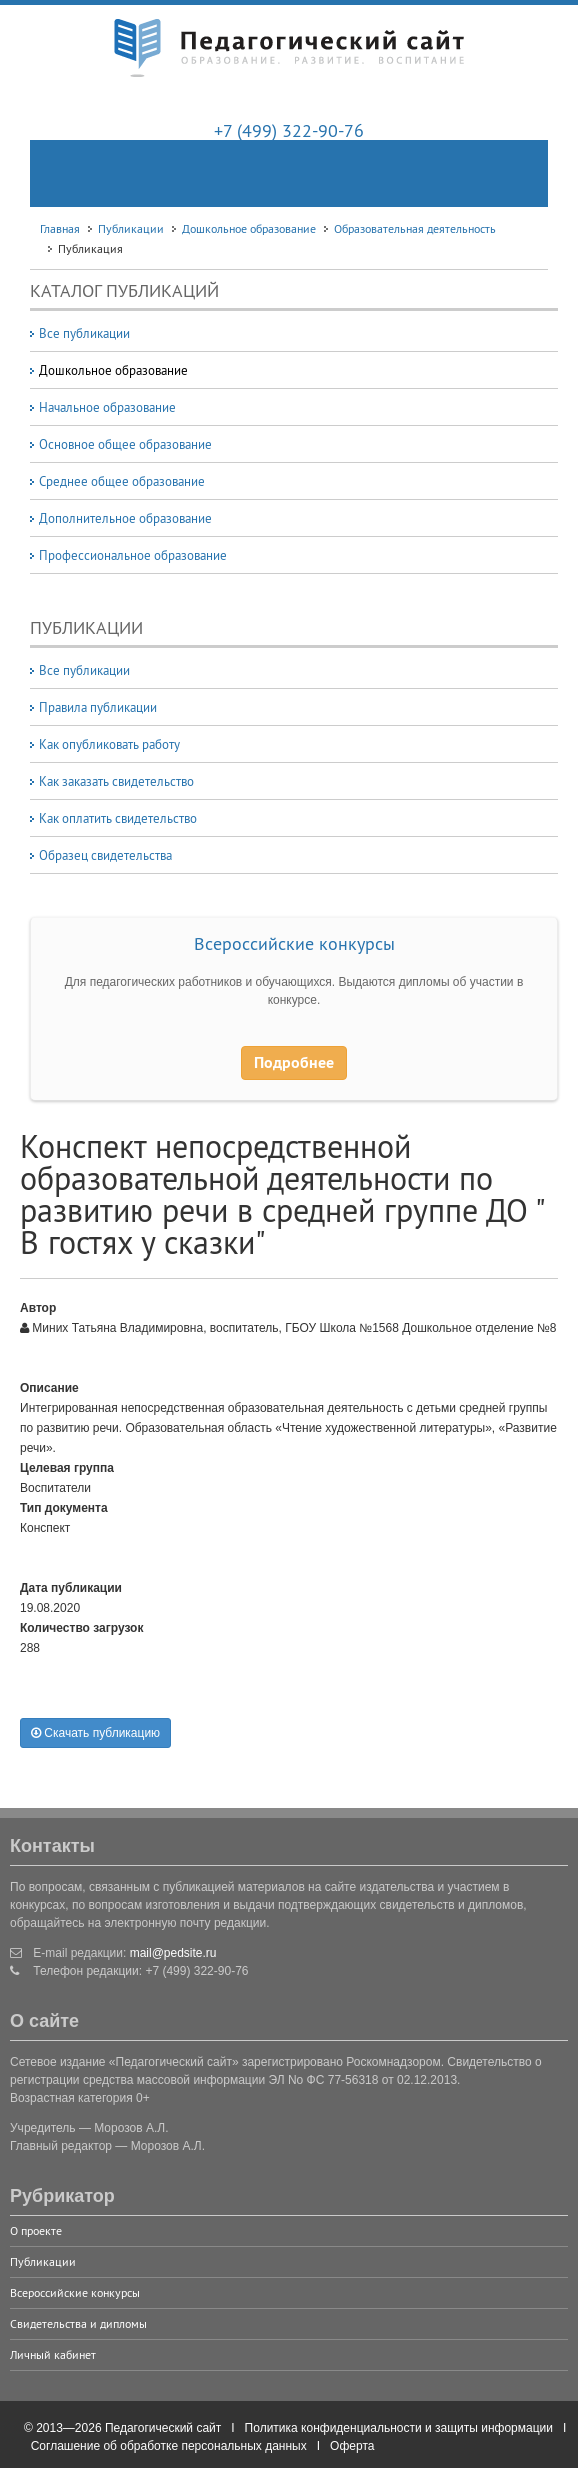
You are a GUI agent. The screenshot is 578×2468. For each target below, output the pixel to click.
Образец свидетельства (105, 855)
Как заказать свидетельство (116, 781)
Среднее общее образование (122, 481)
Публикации (43, 2261)
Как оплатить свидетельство (118, 818)
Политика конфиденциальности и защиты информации (399, 2428)
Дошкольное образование (113, 370)
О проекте (36, 2230)
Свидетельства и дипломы (78, 2323)
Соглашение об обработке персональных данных (169, 2446)
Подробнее (294, 1062)
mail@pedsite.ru (173, 1953)
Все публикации (84, 333)
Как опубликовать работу (109, 744)
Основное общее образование (125, 444)
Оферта (352, 2446)
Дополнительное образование (125, 518)
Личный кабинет (53, 2354)
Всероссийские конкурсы (294, 943)
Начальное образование (107, 407)
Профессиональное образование (133, 555)
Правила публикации (98, 707)
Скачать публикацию (95, 1733)
